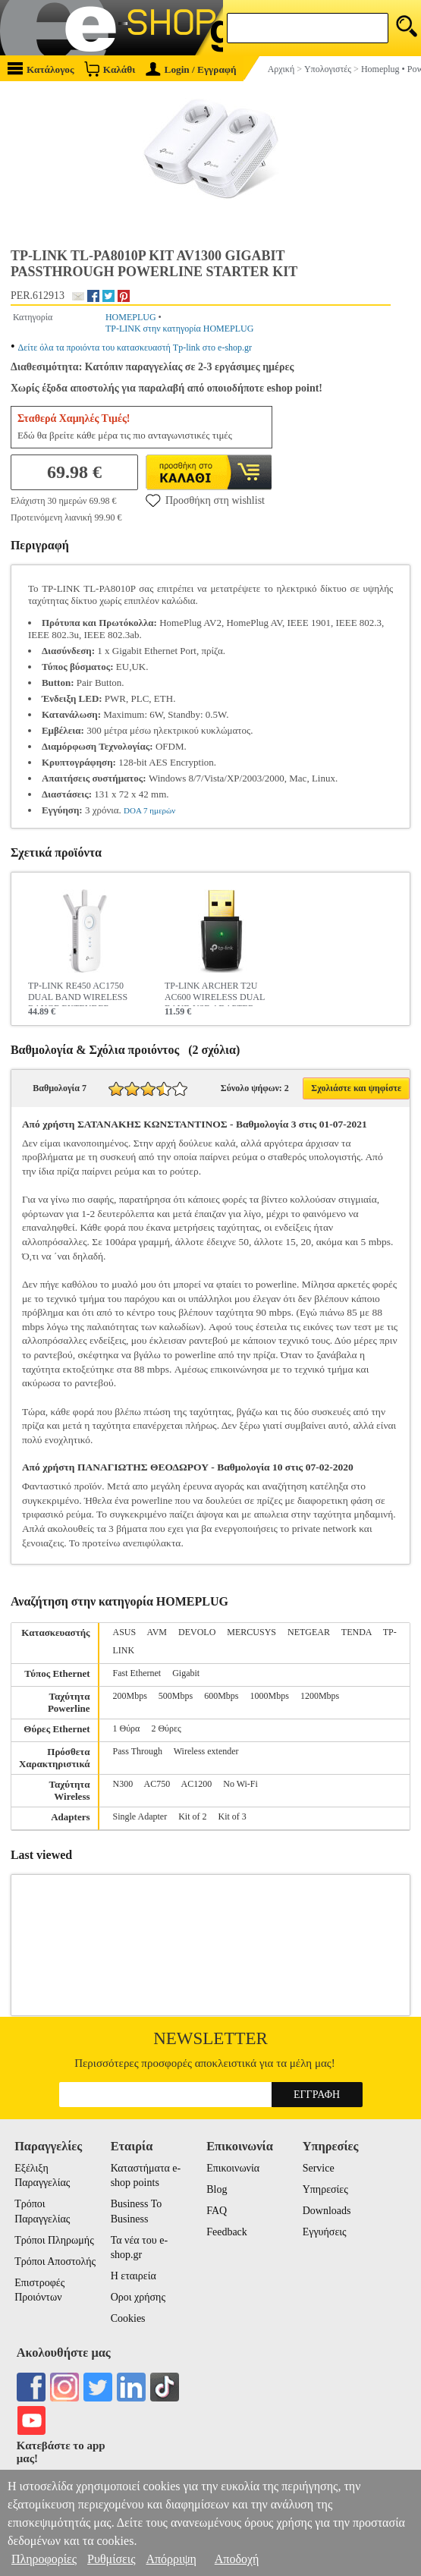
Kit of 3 (232, 1816)
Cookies (128, 2318)
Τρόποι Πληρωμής (54, 2240)
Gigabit (186, 1673)
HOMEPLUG (130, 317)
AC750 (157, 1784)
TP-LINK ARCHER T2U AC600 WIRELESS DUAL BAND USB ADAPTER (215, 993)
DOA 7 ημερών (149, 810)
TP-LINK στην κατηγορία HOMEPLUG (179, 328)
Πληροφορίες (44, 2558)
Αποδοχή (237, 2558)
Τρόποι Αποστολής (55, 2261)
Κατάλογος (41, 68)
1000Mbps (269, 1696)
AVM (157, 1632)
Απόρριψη (171, 2558)
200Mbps (130, 1696)
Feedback (226, 2232)
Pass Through (137, 1751)
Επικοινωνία (232, 2168)
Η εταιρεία (133, 2276)
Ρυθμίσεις (111, 2558)
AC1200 (196, 1784)
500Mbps (176, 1696)
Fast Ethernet (137, 1673)
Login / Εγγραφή (191, 69)
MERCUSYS (251, 1632)
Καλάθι (109, 68)
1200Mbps (319, 1696)
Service (319, 2168)
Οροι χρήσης (138, 2297)
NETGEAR (308, 1632)
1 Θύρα (126, 1728)
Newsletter (210, 2038)
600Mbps (221, 1696)
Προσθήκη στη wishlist (205, 500)
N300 (123, 1784)
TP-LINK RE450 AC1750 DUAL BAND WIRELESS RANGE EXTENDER (77, 993)
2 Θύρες (166, 1728)
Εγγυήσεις (325, 2232)
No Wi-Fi (240, 1784)
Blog (216, 2189)
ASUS (125, 1632)
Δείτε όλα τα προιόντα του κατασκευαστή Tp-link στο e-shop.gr (134, 347)
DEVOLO (196, 1632)
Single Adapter (140, 1816)
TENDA (356, 1632)
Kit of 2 (192, 1816)
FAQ (216, 2210)
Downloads (327, 2210)
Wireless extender (206, 1751)
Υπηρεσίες (325, 2189)
